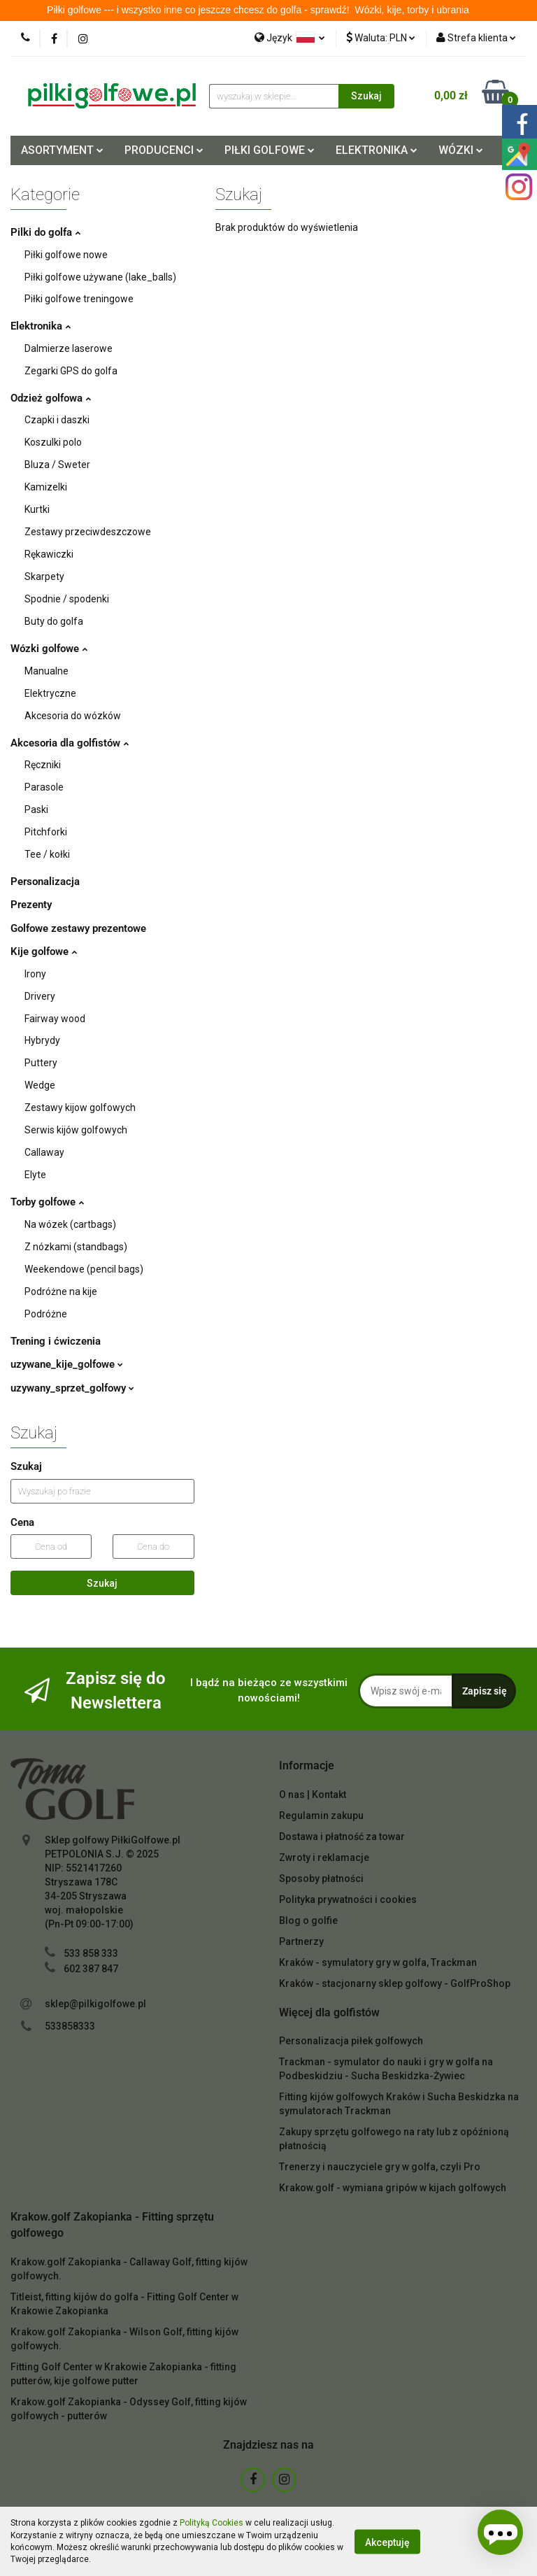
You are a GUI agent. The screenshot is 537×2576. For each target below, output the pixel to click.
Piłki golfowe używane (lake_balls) (98, 277)
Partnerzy (300, 1941)
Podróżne (45, 1313)
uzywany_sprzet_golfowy (72, 1388)
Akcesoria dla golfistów (69, 743)
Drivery (39, 996)
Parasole (43, 787)
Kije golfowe (43, 951)
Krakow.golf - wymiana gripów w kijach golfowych (387, 2187)
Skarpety (43, 576)
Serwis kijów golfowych (74, 1129)
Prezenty (31, 904)
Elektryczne (49, 693)
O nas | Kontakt (312, 1794)
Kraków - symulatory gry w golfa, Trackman (373, 1962)
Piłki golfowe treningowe (77, 298)
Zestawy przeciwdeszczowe (84, 531)
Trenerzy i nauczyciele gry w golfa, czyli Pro (375, 2166)
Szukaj (102, 1583)
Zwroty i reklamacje (322, 1857)
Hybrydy (42, 1040)
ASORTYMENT (62, 150)
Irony (35, 973)
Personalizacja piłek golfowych (348, 2040)
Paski (36, 809)
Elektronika (40, 326)
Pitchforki (45, 831)
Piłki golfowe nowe (65, 254)
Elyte (34, 1174)
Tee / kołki (46, 854)
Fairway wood (55, 1018)
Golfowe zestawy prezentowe (78, 928)
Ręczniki (42, 764)
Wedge (39, 1085)
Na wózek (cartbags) (69, 1224)
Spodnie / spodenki (65, 598)
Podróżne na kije (60, 1291)
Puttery (40, 1062)
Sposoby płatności (319, 1878)
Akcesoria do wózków (71, 715)
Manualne (46, 671)
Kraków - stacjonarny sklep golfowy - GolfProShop (389, 1983)
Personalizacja (45, 881)
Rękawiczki (48, 554)
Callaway (44, 1152)
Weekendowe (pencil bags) (82, 1269)
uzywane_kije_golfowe (66, 1364)
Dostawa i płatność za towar (341, 1836)
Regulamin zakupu (320, 1815)
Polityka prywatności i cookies (346, 1899)
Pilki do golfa (45, 232)
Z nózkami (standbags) (74, 1246)
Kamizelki (45, 487)
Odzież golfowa (50, 398)
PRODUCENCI (163, 150)
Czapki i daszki (56, 419)
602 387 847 (91, 1968)
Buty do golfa (53, 621)
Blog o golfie (306, 1920)
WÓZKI (462, 150)
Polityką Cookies (205, 2523)
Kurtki (37, 509)
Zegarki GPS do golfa (69, 370)
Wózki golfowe (48, 648)
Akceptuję (387, 2541)
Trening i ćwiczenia (55, 1341)
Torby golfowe (47, 1202)
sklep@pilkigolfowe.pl (94, 2003)
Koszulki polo (53, 442)
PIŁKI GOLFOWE (269, 150)
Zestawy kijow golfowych (79, 1107)
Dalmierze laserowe (66, 348)
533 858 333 (91, 1953)
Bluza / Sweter (55, 464)
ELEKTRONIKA (377, 150)
